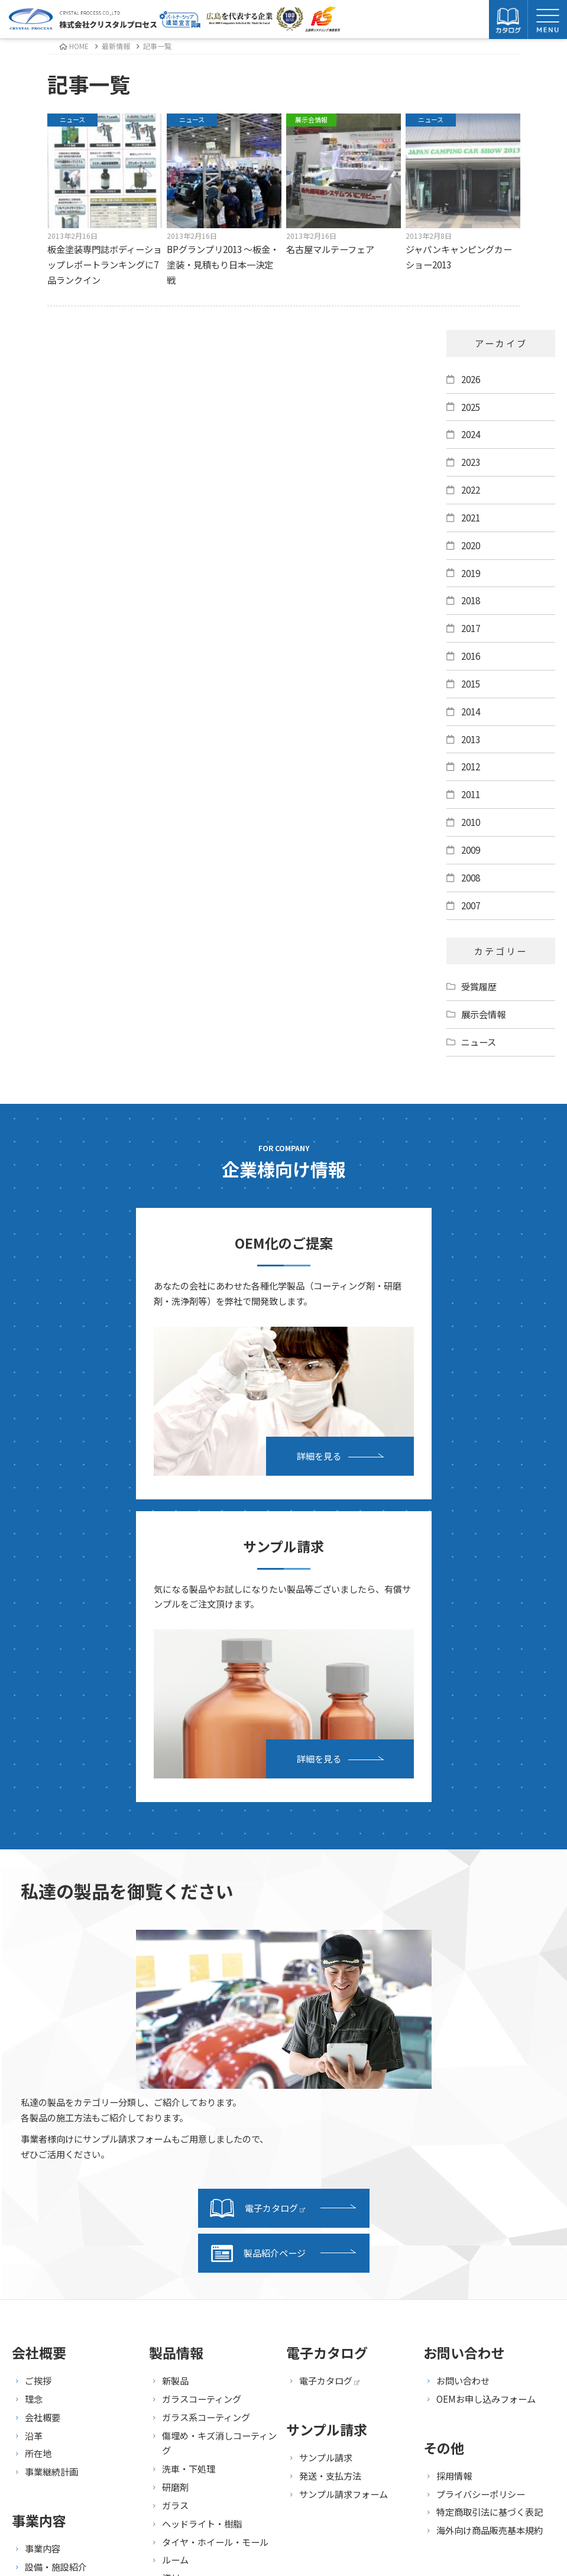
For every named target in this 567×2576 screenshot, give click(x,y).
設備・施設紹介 (56, 2247)
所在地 (38, 2134)
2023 (470, 461)
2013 (470, 739)
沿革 (34, 2116)
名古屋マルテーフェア (343, 184)
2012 (470, 766)
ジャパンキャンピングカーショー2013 (463, 192)
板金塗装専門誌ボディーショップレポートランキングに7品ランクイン (104, 200)
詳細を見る (169, 1439)
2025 (470, 406)
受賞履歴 (479, 986)
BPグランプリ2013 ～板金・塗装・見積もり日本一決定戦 (224, 200)
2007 (470, 905)
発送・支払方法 (330, 2156)
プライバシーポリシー (480, 2174)
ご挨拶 (38, 2061)
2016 (470, 655)
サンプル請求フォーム (343, 2174)
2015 (470, 683)
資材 (171, 2259)
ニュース (478, 1041)
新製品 (175, 2061)
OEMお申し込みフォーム (486, 2079)
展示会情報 (483, 1013)
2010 (470, 821)
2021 (470, 517)
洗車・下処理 (188, 2149)
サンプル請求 (325, 2138)
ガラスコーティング (201, 2079)
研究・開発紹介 (56, 2266)
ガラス (175, 2186)
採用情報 (454, 2156)
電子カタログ (257, 1889)
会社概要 (42, 2097)
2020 (470, 545)
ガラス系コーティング (206, 2097)
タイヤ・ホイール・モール (215, 2222)
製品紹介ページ (258, 1934)
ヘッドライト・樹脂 (202, 2204)
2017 (470, 627)
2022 (470, 489)
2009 (470, 849)
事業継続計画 (51, 2152)
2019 (470, 572)
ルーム (175, 2240)
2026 (470, 378)
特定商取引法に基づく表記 (489, 2192)
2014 (470, 711)
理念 (34, 2079)
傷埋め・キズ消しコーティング (219, 2124)
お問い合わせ (463, 2061)
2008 (470, 877)
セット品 (179, 2277)
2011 (470, 794)
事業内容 (42, 2229)
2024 (470, 433)
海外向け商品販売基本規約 (489, 2211)
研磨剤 (175, 2168)
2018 (470, 600)
